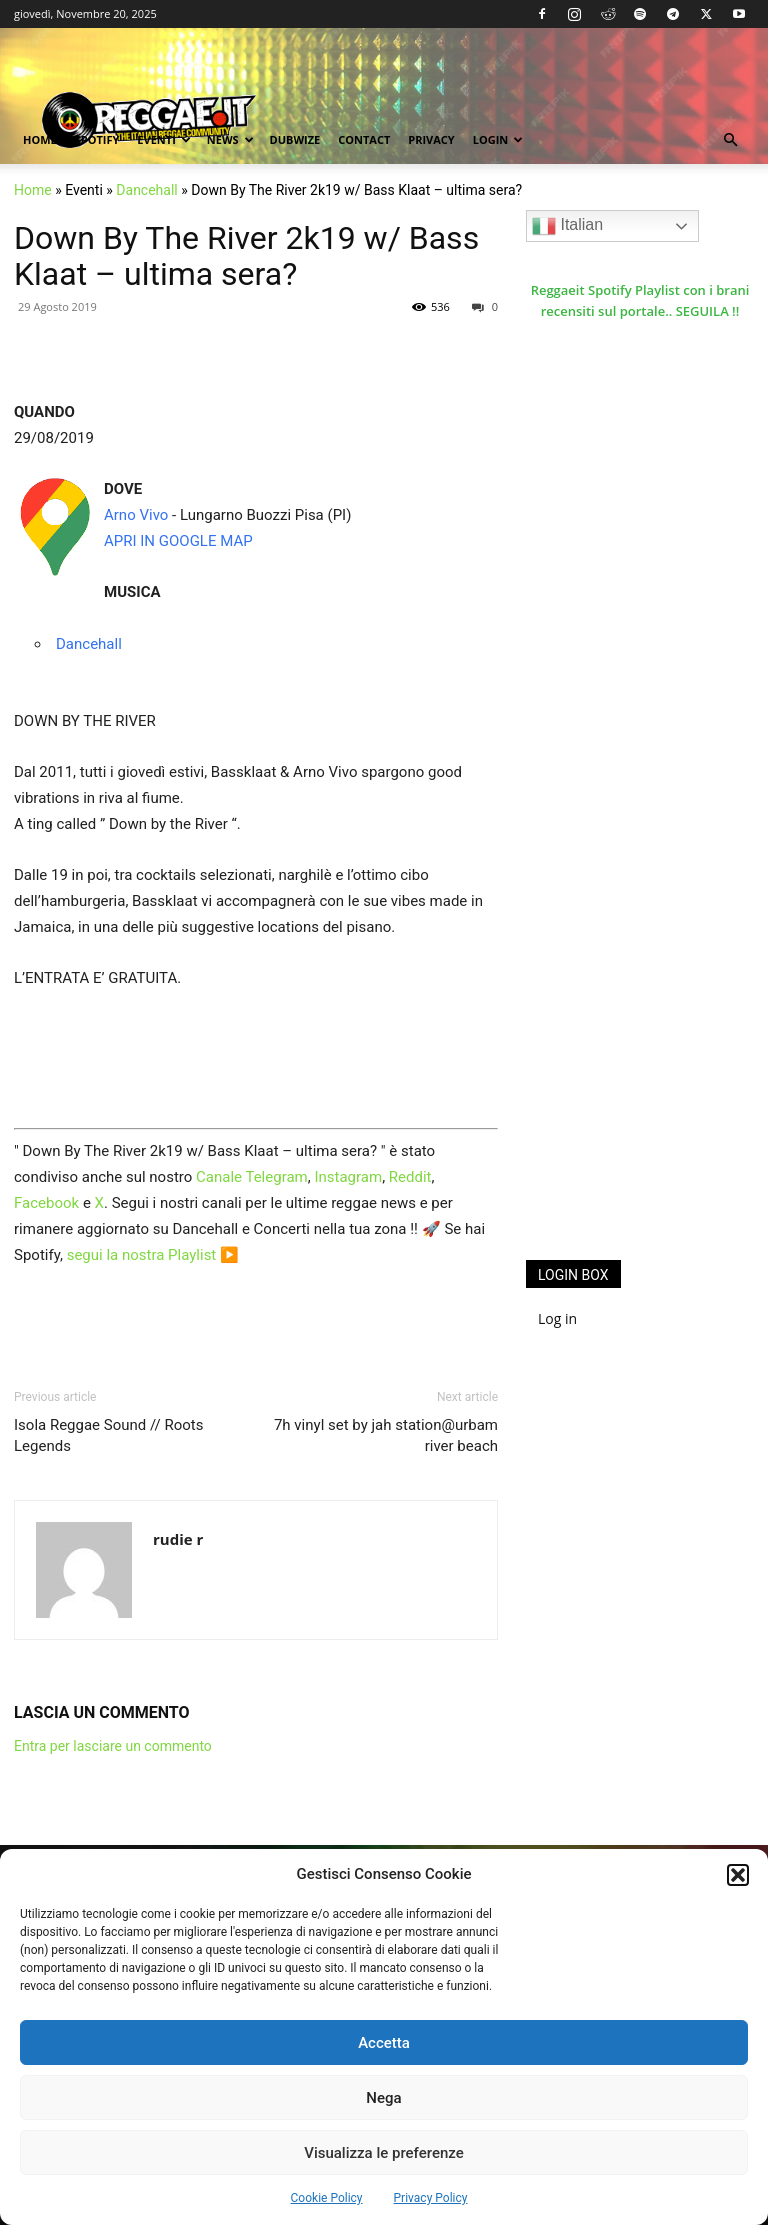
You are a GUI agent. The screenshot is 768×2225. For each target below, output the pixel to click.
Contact (364, 139)
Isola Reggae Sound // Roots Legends (108, 1435)
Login (498, 139)
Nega (383, 2098)
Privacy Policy (431, 2198)
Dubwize (295, 139)
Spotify (97, 139)
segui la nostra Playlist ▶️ (153, 1255)
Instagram (348, 1177)
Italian (567, 226)
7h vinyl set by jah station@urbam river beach (386, 1435)
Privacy (431, 139)
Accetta (384, 2043)
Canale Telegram (252, 1177)
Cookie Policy (327, 2198)
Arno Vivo (136, 515)
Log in (557, 1318)
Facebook (46, 1203)
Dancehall (146, 190)
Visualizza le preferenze (384, 2153)
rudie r (178, 1539)
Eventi (163, 139)
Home (40, 139)
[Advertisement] (647, 1117)
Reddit (410, 1177)
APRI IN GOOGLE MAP (178, 541)
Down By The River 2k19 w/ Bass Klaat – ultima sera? (246, 256)
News (230, 139)
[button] (738, 1875)
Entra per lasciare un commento (113, 1746)
